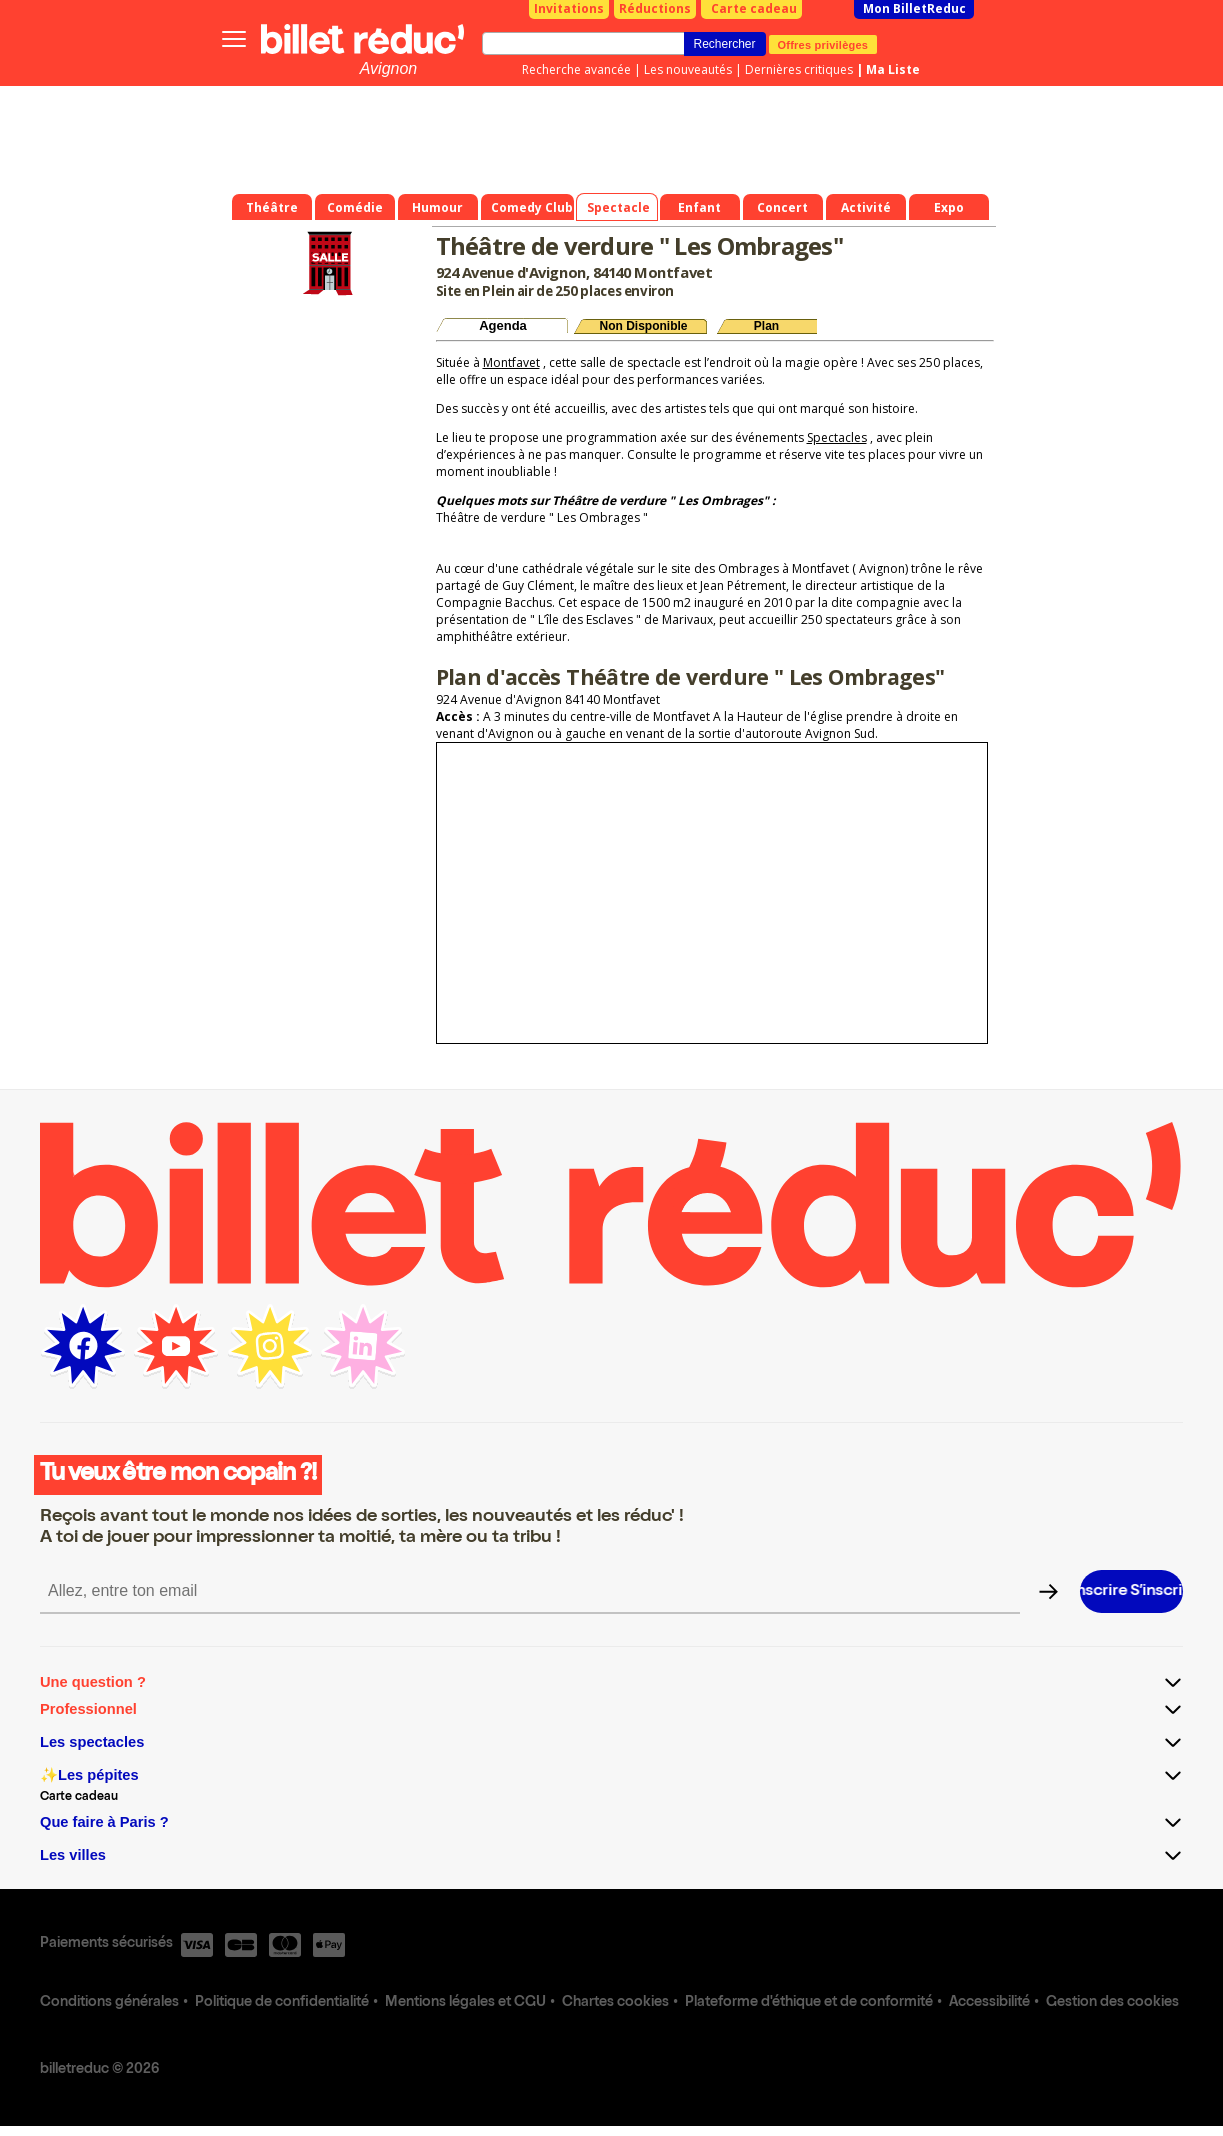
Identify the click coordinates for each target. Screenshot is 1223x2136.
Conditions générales (109, 2003)
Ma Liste (893, 69)
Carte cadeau (754, 8)
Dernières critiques (799, 69)
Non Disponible (644, 326)
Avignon (389, 68)
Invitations (569, 8)
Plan (766, 326)
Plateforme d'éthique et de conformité (809, 2003)
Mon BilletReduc (914, 8)
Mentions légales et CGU (465, 2003)
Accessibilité (989, 2003)
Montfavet (511, 362)
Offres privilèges (823, 44)
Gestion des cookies (1112, 2003)
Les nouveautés (688, 69)
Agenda (503, 325)
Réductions (655, 8)
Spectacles (837, 437)
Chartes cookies (615, 2003)
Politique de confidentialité (282, 2003)
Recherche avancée (576, 69)
